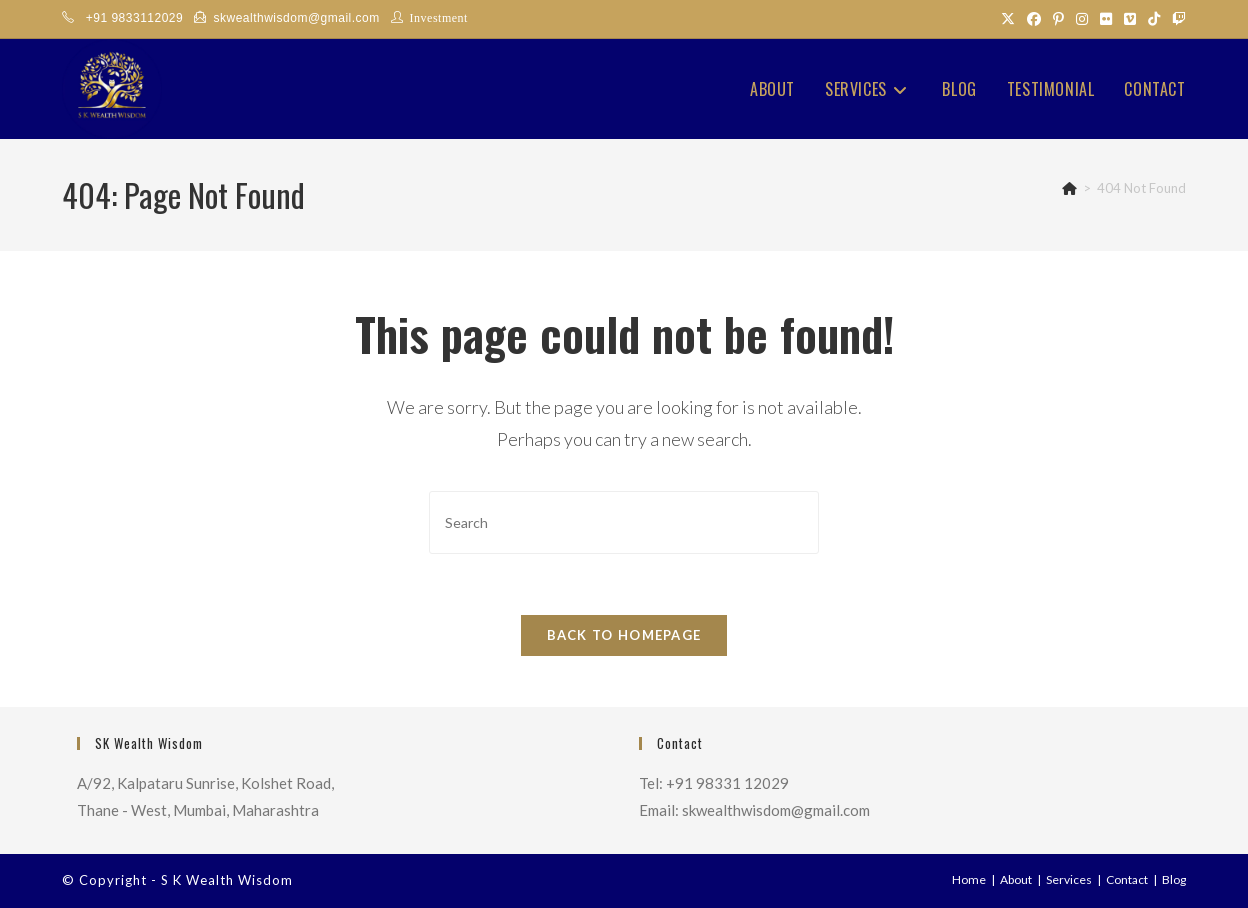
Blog (1174, 879)
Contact (1127, 879)
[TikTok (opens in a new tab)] (1154, 19)
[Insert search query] (624, 522)
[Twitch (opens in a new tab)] (1176, 19)
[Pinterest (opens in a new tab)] (1058, 19)
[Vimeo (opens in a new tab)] (1130, 19)
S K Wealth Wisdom (227, 880)
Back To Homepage (624, 635)
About (1016, 879)
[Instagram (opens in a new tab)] (1082, 19)
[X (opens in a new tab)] (1008, 19)
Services (1069, 879)
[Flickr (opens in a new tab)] (1106, 19)
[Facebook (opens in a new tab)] (1034, 19)
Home (969, 879)
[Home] (1069, 188)
